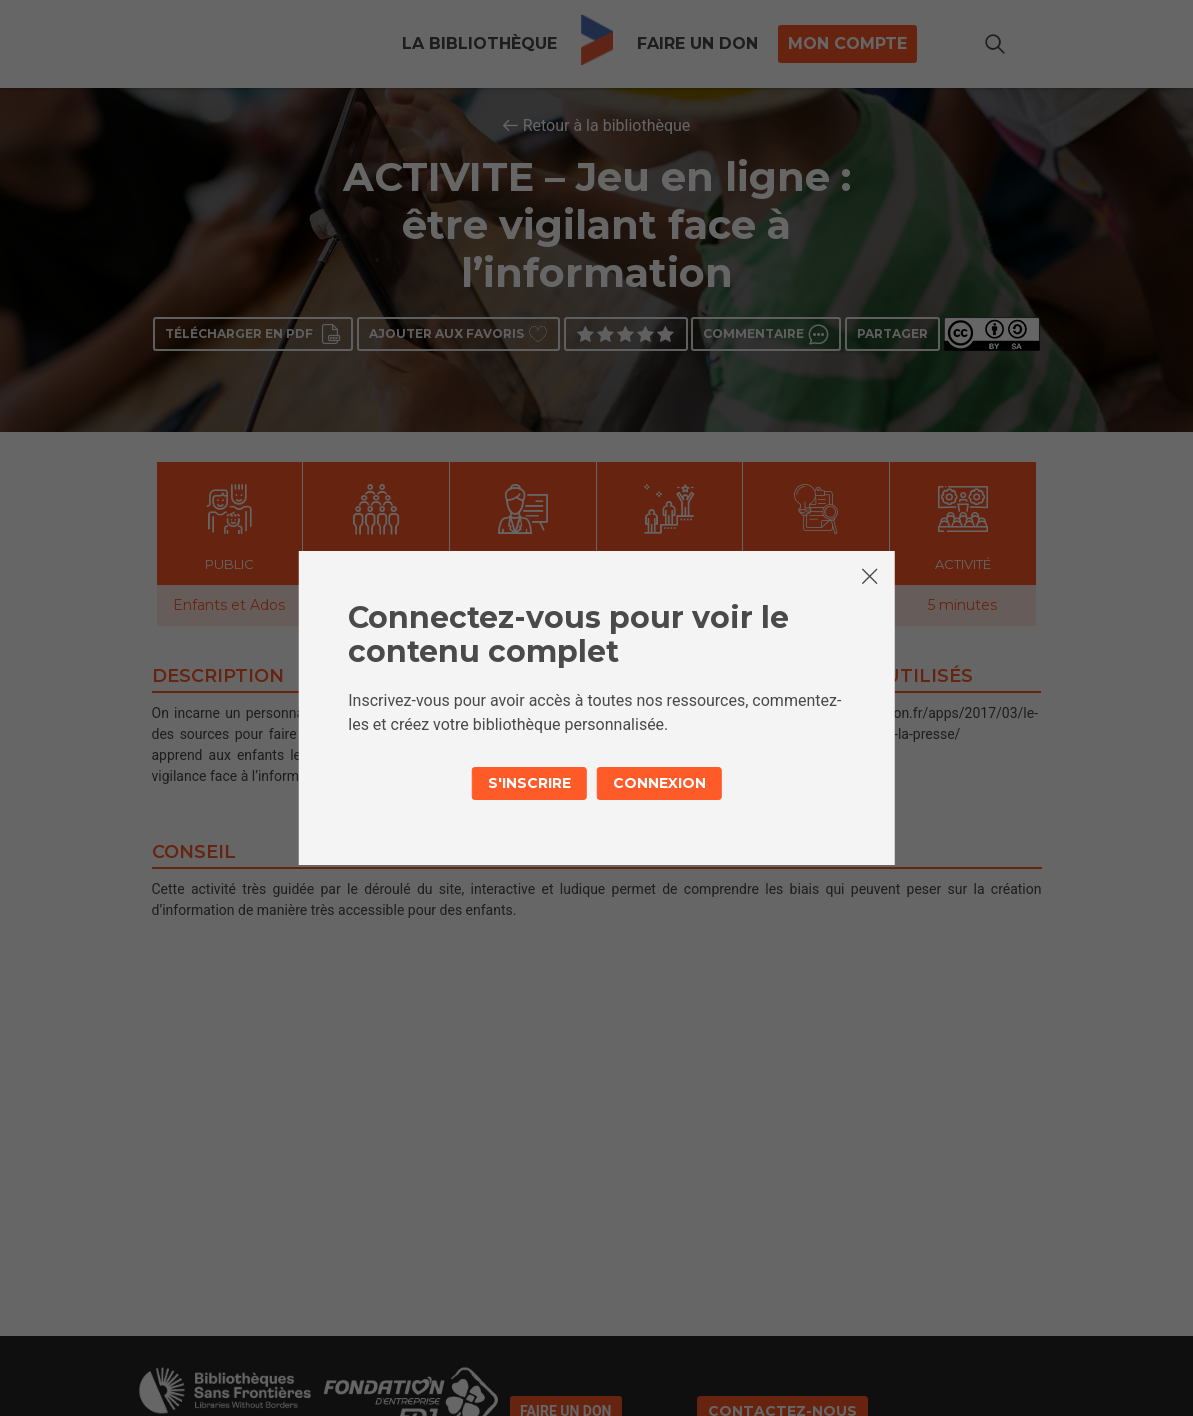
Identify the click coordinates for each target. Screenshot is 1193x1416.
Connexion (659, 783)
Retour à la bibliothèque (607, 125)
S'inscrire (529, 783)
